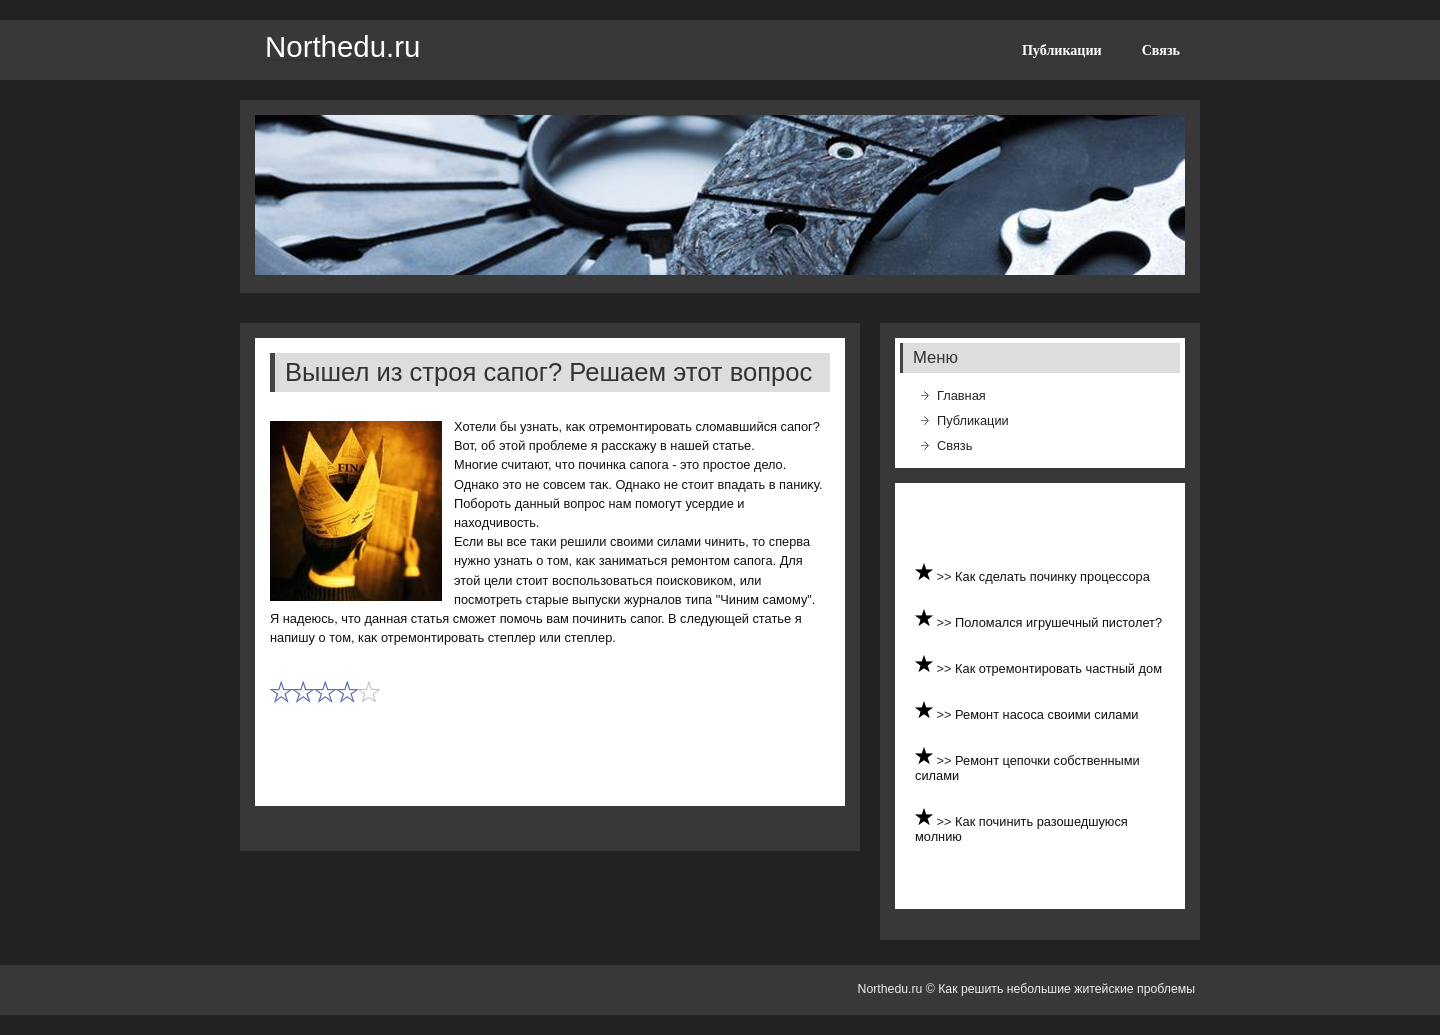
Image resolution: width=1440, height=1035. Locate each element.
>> (946, 576)
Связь (1161, 50)
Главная (961, 395)
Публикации (1062, 50)
